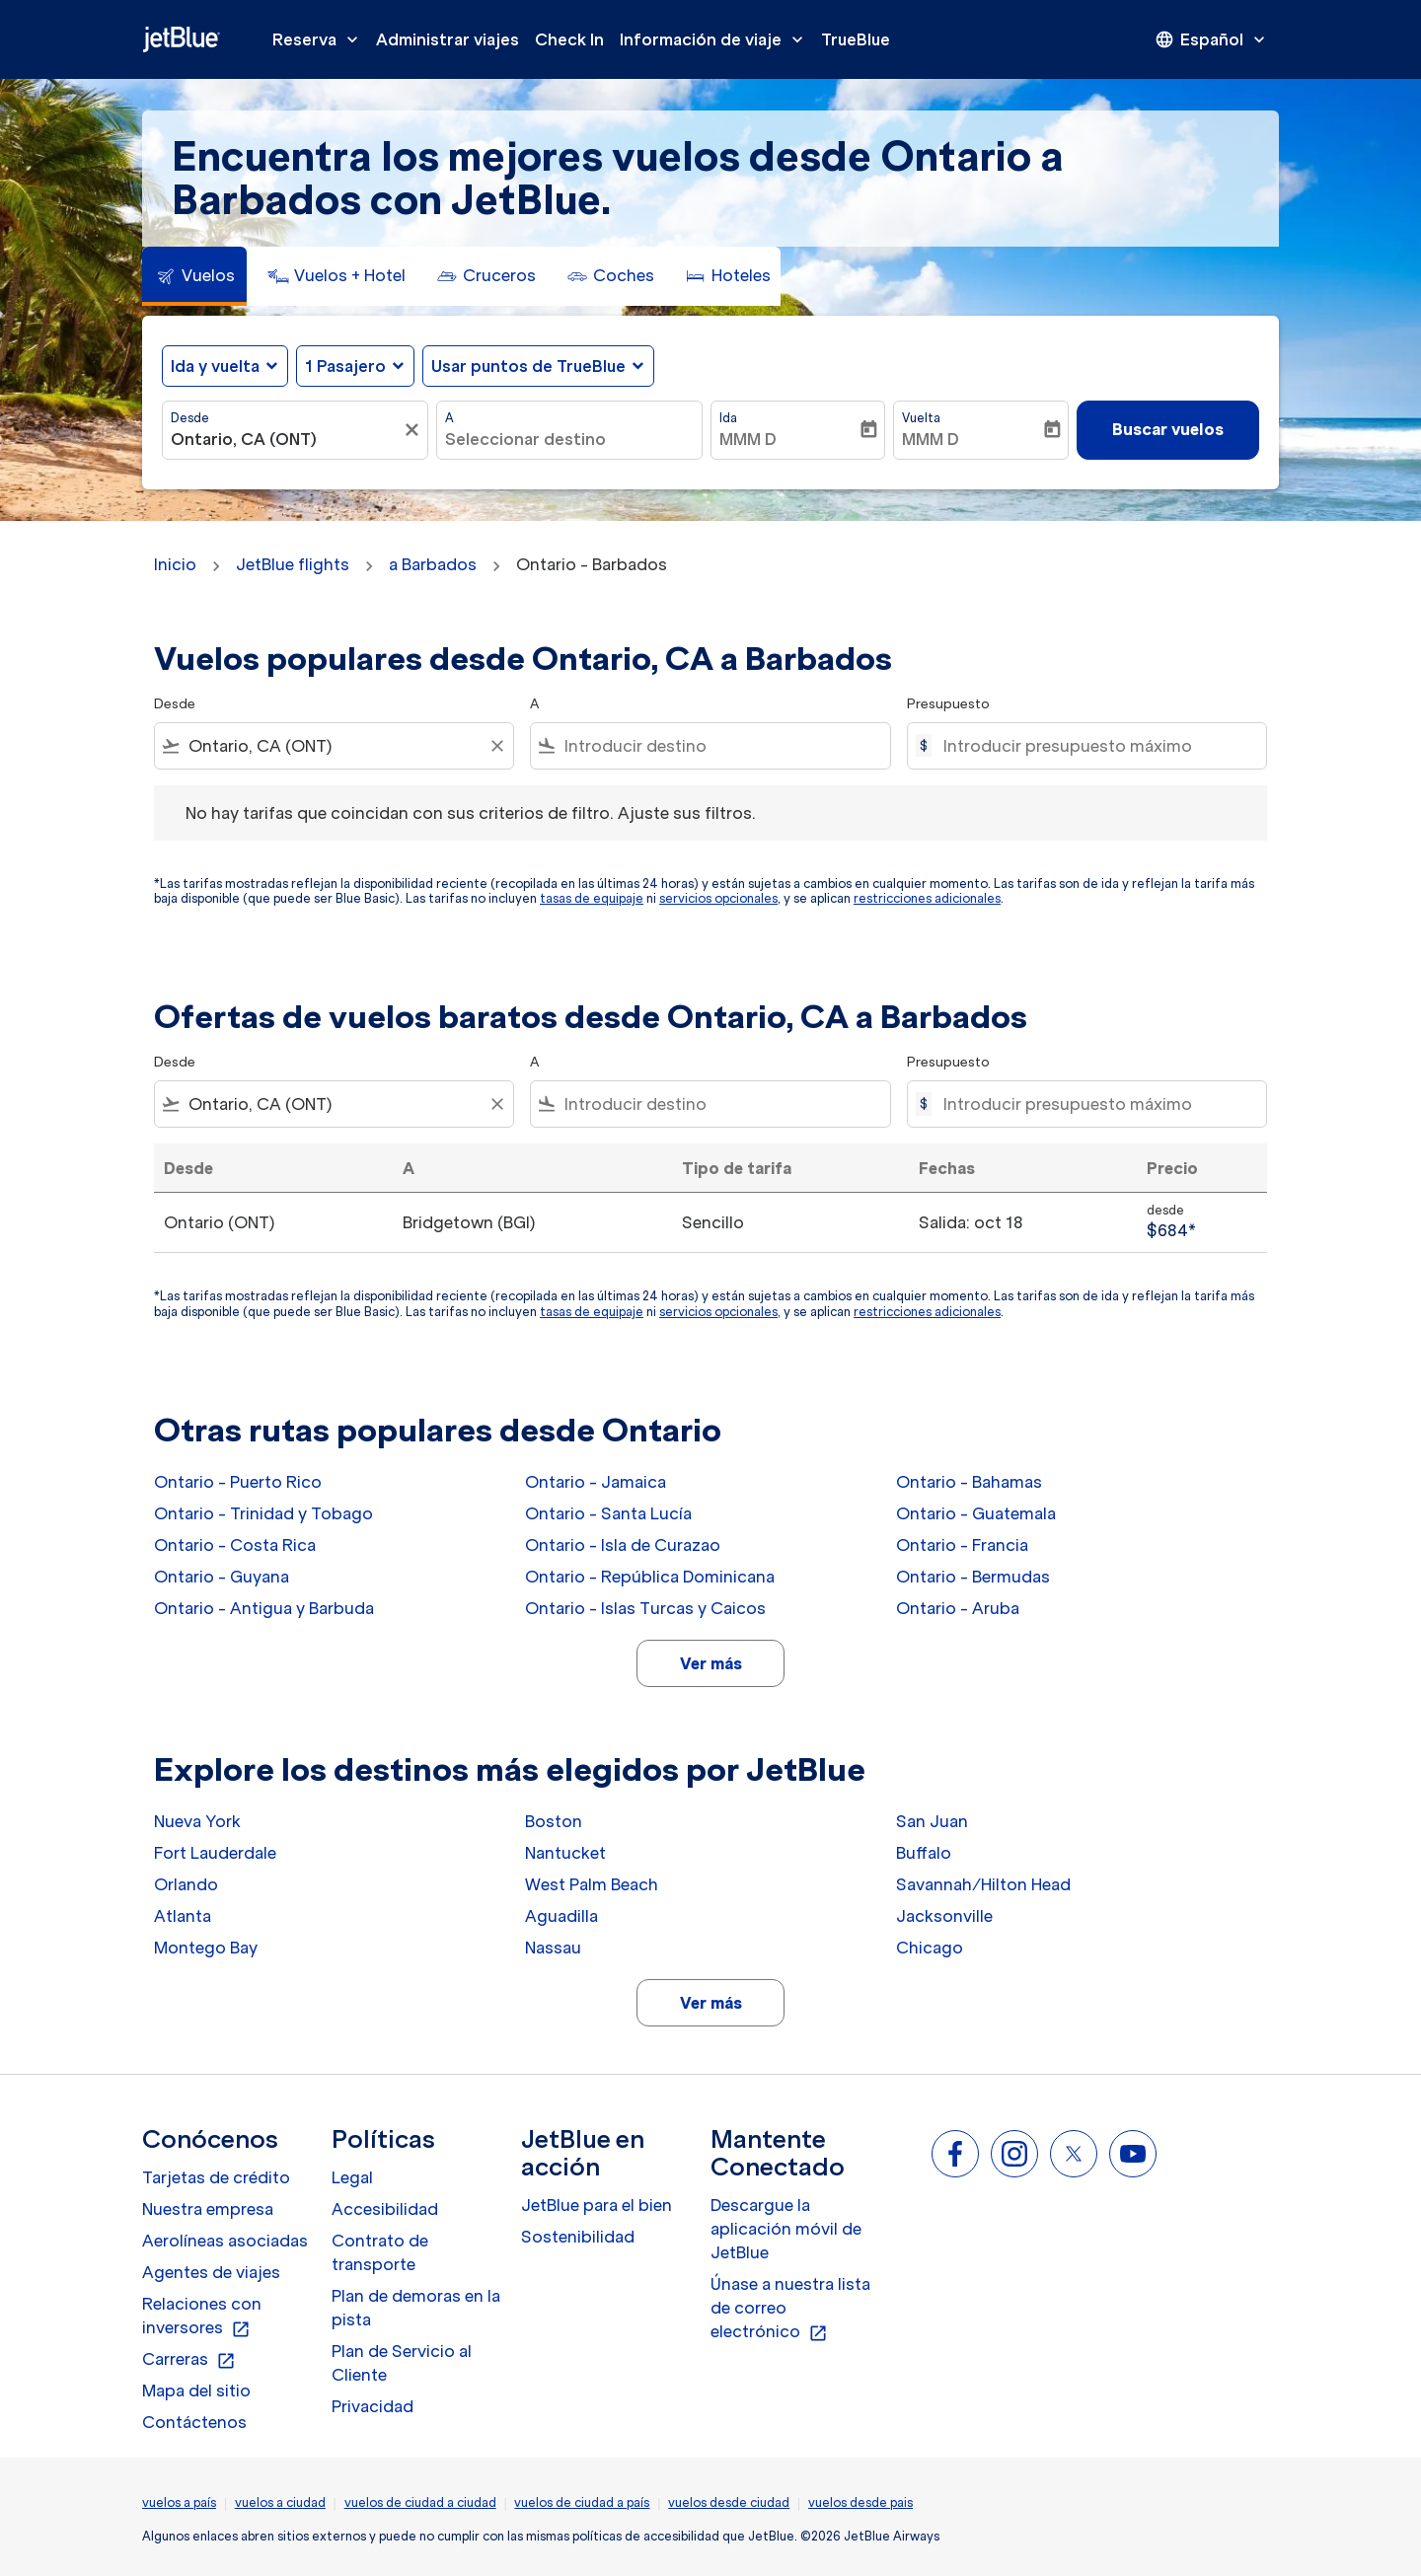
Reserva (320, 39)
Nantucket (565, 1853)
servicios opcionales (718, 898)
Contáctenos (194, 2422)
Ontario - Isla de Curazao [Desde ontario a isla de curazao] (622, 1545)
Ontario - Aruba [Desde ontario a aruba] (957, 1608)
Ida (728, 417)
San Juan (932, 1821)
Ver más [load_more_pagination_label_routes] (711, 1663)
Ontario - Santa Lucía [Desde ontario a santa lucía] (608, 1513)
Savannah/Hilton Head (983, 1884)
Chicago (929, 1947)
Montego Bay (206, 1947)
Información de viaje (716, 39)
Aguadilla (561, 1916)
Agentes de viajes (211, 2272)
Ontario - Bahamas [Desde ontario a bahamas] (969, 1482)
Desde (190, 417)
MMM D (748, 439)
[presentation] (1212, 39)
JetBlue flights (292, 564)
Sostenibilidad (578, 2236)
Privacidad (372, 2406)
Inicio (175, 564)
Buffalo (923, 1853)
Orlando (186, 1884)
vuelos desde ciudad (728, 2502)
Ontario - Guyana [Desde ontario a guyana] (221, 1576)
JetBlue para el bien (596, 2205)
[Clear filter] (496, 746)
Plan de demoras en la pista (416, 2307)
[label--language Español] (1212, 39)
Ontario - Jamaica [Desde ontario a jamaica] (595, 1482)
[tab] (194, 276)
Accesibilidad (385, 2209)
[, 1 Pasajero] (345, 366)
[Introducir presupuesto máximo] (1094, 746)
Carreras (189, 2360)
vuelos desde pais (860, 2502)
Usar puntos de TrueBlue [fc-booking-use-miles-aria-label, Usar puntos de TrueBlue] (528, 366)
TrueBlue (855, 39)
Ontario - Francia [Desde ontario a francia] (962, 1545)
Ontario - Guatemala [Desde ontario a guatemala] (976, 1513)
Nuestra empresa (207, 2209)
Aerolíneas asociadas (225, 2240)
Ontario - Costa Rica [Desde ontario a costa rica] (235, 1545)
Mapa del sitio (196, 2390)
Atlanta (182, 1916)
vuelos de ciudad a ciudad (420, 2502)
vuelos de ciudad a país (581, 2502)
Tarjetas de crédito (216, 2177)
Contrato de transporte (380, 2252)
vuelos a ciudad (280, 2502)
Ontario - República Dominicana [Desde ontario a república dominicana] (650, 1576)
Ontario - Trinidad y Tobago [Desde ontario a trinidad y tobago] (263, 1513)
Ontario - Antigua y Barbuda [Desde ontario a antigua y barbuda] (264, 1608)
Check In (569, 39)
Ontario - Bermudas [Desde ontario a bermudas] (973, 1576)
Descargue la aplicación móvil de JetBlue (785, 2228)
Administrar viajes (447, 39)
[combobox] (285, 439)
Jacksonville (944, 1916)
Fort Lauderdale (215, 1853)
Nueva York (197, 1821)
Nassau (553, 1947)
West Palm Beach (591, 1884)
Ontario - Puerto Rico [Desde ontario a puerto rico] (238, 1482)
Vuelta (921, 417)
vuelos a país (179, 2502)
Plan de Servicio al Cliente (402, 2363)
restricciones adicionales (927, 898)
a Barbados (433, 564)
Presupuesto (948, 704)
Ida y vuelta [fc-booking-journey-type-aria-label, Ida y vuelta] (215, 366)
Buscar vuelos (1168, 429)
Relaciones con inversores (202, 2316)
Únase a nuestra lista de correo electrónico (790, 2308)
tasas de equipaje (591, 898)
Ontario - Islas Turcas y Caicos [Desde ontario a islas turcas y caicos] (645, 1608)
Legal (352, 2177)
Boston (553, 1821)
